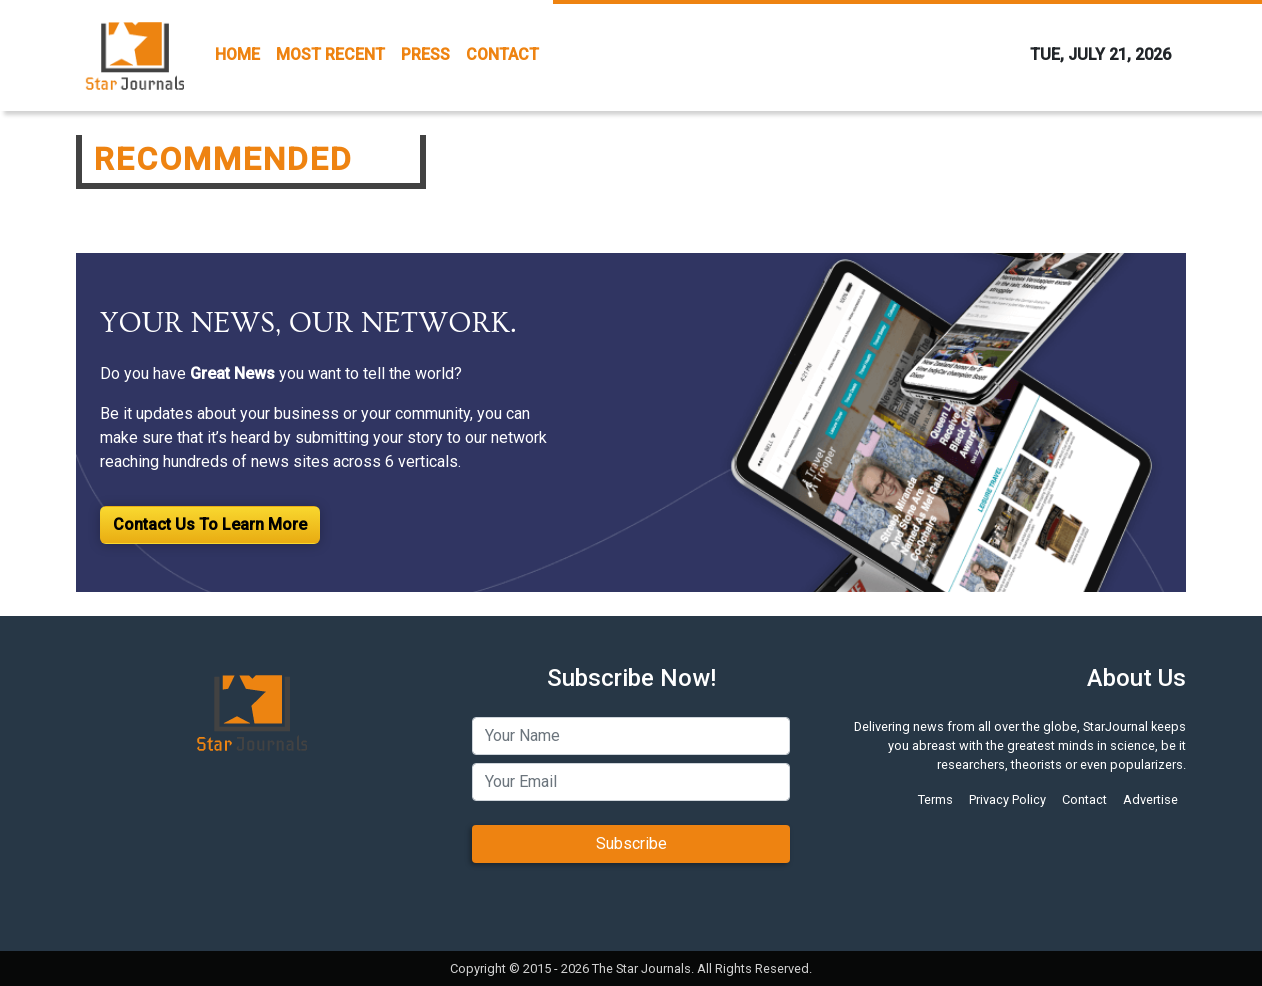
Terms (935, 799)
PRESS (425, 54)
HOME (237, 54)
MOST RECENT (330, 54)
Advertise (1150, 799)
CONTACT (502, 54)
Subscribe (631, 843)
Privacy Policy (1007, 799)
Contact (1084, 799)
